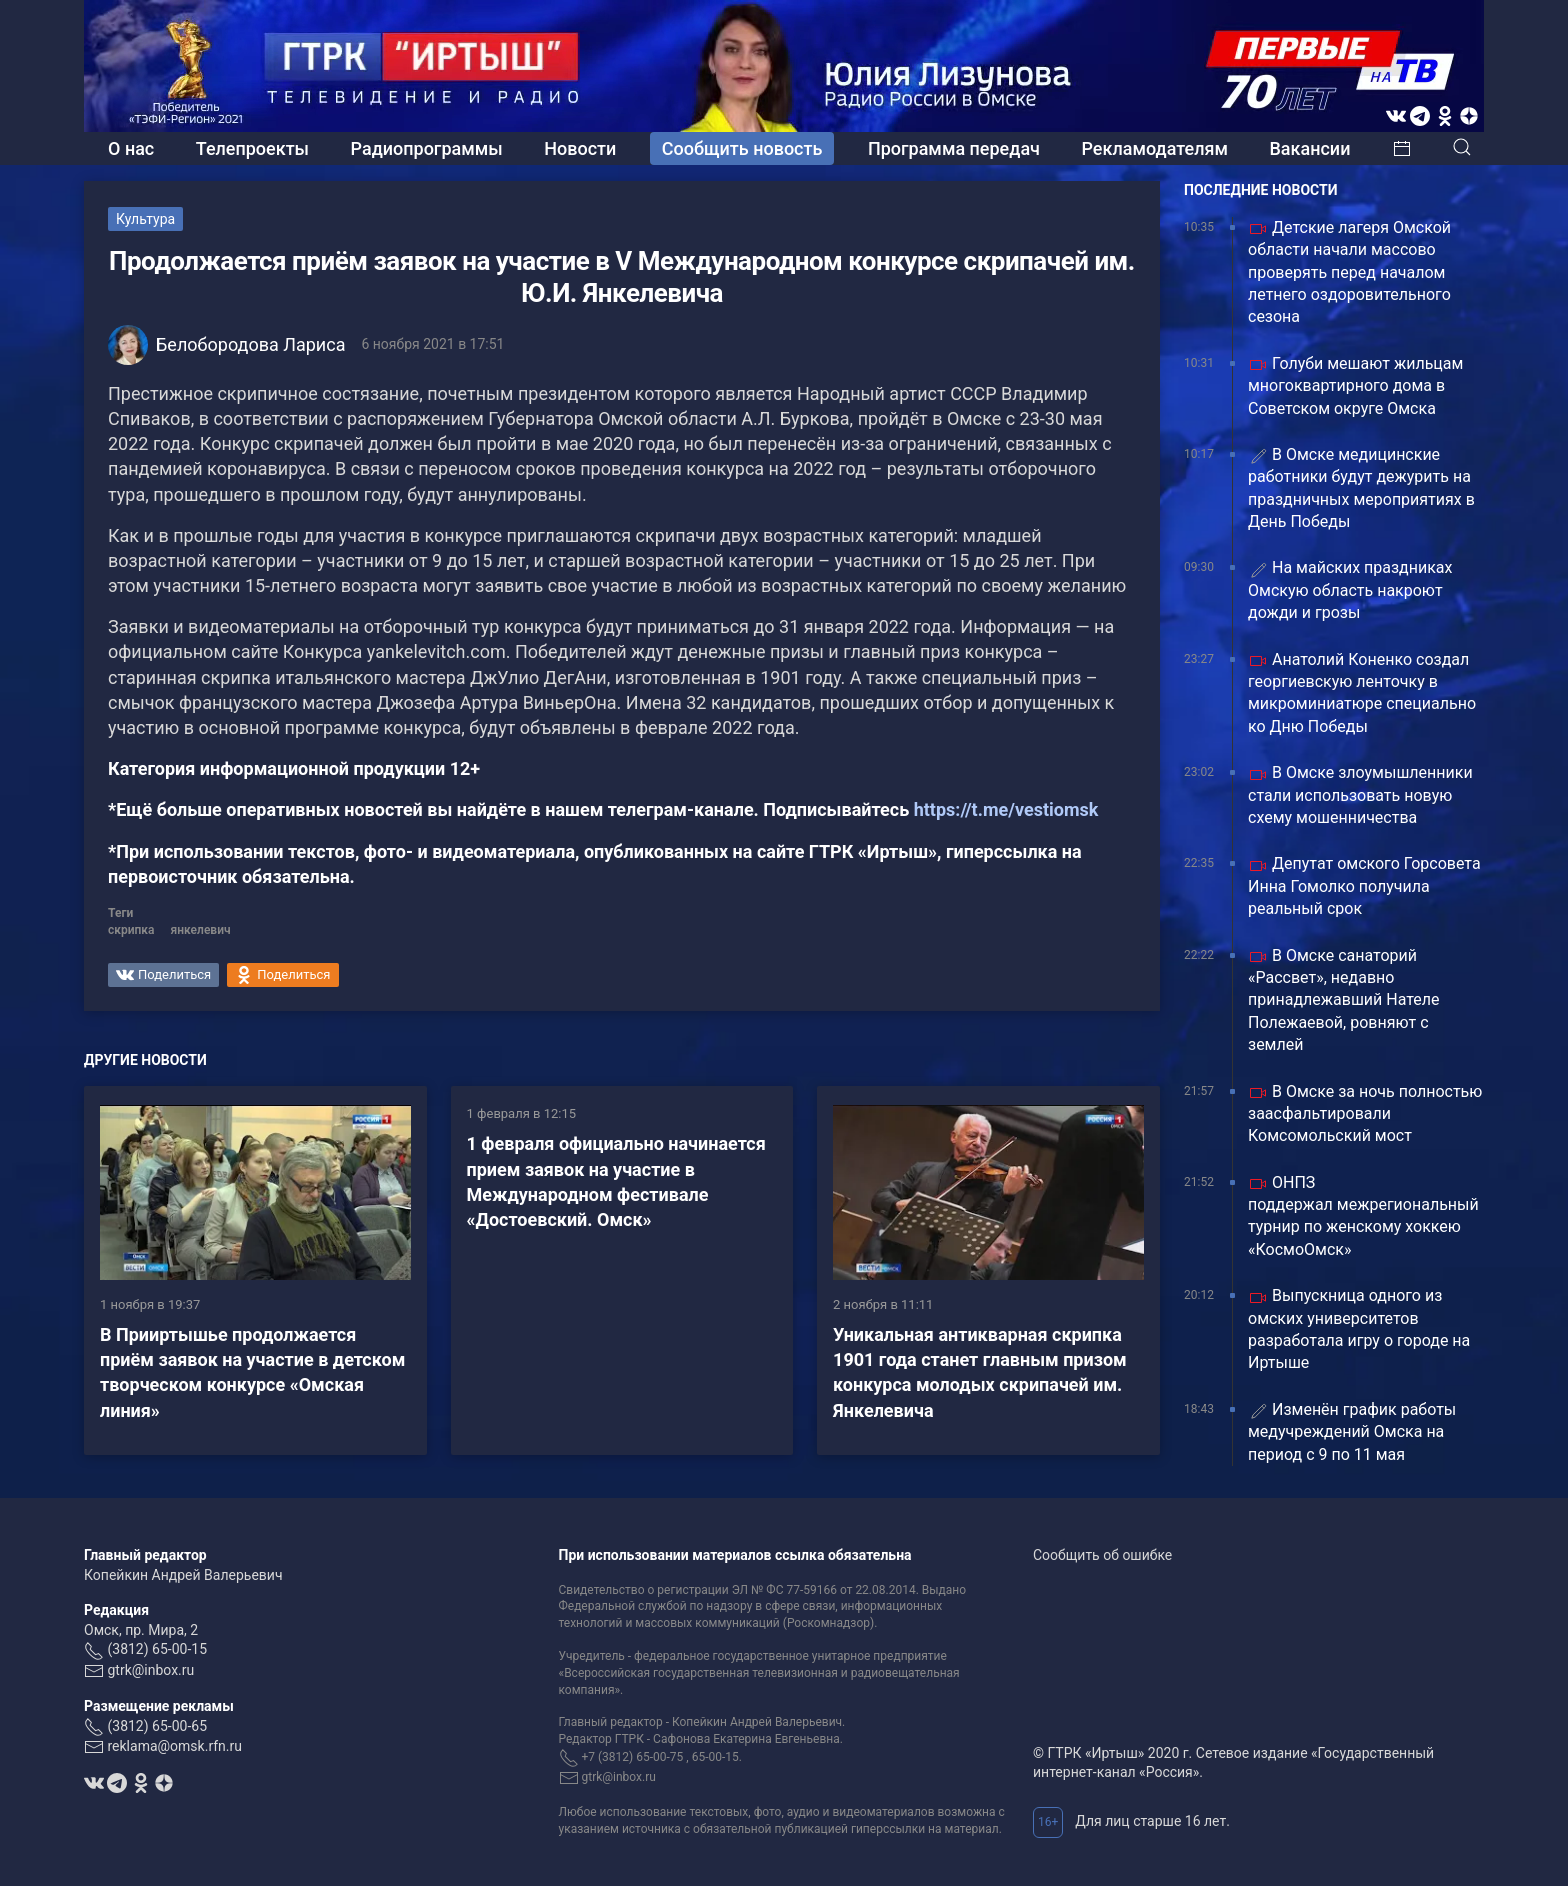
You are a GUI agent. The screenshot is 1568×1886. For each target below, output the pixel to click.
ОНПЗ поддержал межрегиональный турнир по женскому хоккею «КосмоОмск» (1363, 1216)
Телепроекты (252, 148)
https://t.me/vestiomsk (1006, 809)
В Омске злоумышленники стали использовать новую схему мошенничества (1360, 795)
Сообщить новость (742, 148)
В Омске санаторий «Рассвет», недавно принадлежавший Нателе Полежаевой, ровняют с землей (1344, 1000)
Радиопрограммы (427, 148)
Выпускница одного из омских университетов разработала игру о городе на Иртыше (1359, 1329)
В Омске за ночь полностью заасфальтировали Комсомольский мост (1365, 1114)
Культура (145, 219)
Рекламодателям (1154, 148)
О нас (131, 148)
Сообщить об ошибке (1102, 1555)
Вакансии (1309, 148)
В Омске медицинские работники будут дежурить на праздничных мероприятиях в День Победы (1361, 488)
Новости (580, 148)
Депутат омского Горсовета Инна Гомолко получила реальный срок (1364, 886)
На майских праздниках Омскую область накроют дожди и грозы (1350, 590)
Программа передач (954, 148)
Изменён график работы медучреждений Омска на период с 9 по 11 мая (1352, 1432)
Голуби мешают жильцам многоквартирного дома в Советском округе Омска (1355, 386)
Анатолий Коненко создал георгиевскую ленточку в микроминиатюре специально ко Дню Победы (1362, 693)
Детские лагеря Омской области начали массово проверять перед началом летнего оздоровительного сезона (1349, 272)
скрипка (131, 930)
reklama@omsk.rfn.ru (174, 1746)
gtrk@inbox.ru (150, 1670)
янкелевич (201, 930)
